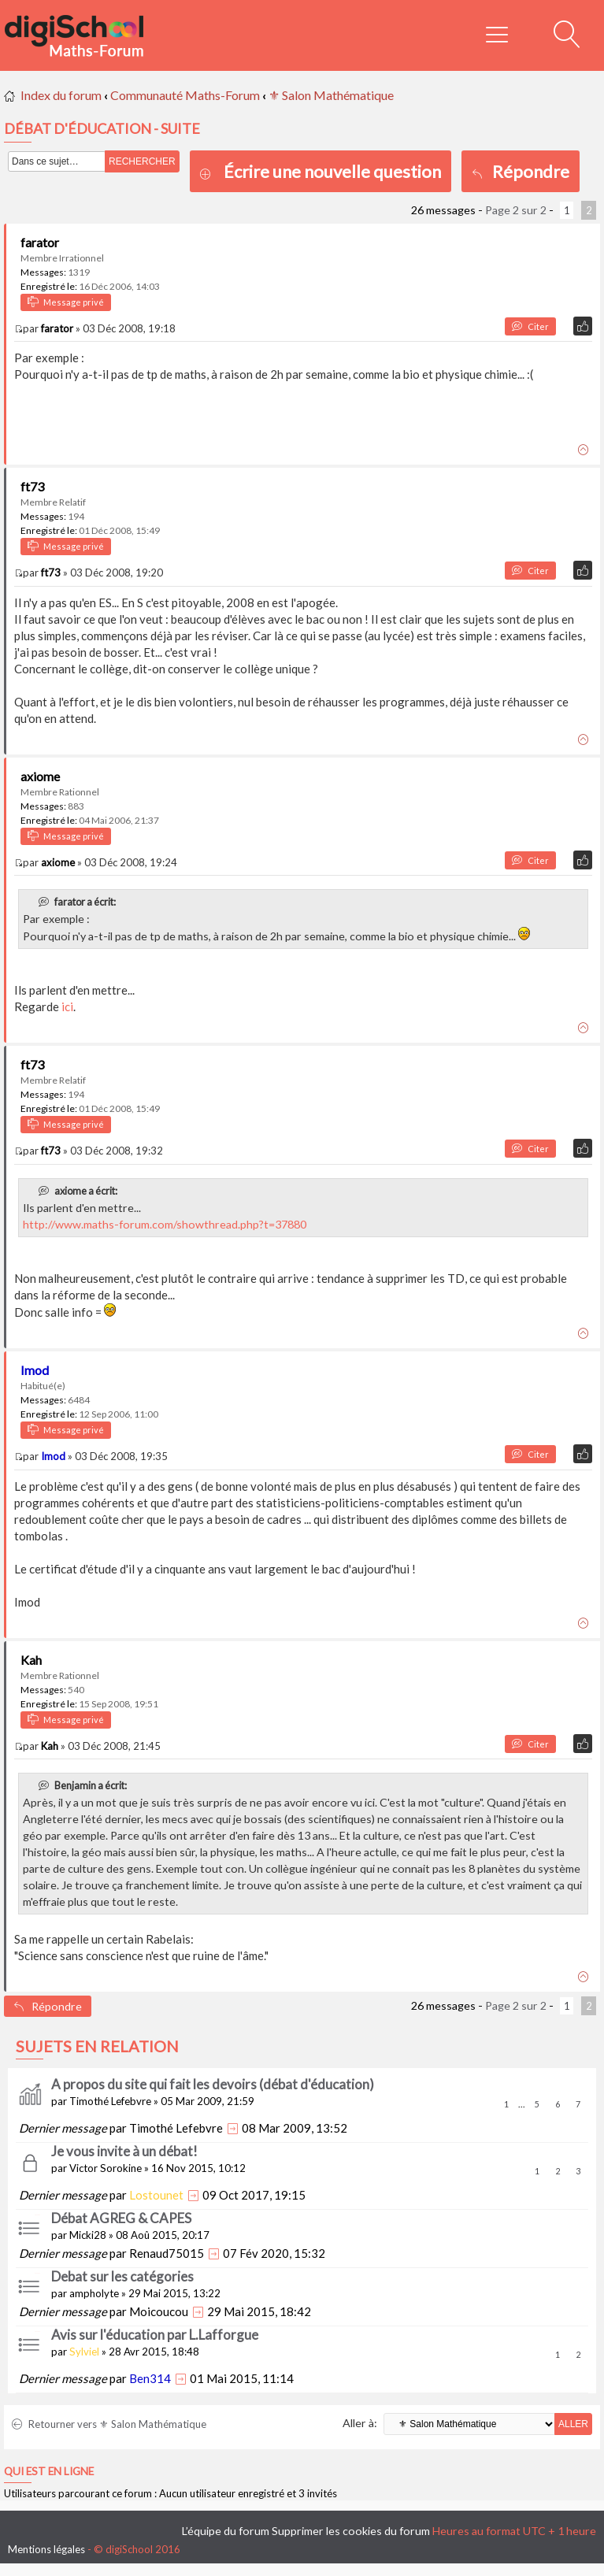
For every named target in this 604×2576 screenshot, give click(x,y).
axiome (40, 776)
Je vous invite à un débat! (124, 2151)
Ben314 (150, 2378)
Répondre (520, 171)
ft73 (32, 486)
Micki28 (87, 2235)
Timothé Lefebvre (110, 2101)
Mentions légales (46, 2549)
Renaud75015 (166, 2253)
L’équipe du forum (225, 2530)
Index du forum (61, 94)
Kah (31, 1659)
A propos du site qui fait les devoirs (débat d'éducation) (212, 2084)
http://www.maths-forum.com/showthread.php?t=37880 (164, 1224)
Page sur (516, 210)
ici (67, 1006)
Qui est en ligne (49, 2471)
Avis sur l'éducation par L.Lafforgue (154, 2334)
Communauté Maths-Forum (185, 94)
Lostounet (156, 2195)
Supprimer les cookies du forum (351, 2530)
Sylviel (84, 2351)
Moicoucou (158, 2311)
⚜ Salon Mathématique (331, 94)
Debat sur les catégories (122, 2276)
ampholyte (94, 2293)
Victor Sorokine (105, 2168)
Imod (34, 1369)
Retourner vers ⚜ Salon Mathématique (109, 2424)
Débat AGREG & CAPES (121, 2218)
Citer (530, 326)
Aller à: (360, 2423)
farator (39, 242)
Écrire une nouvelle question (332, 171)
